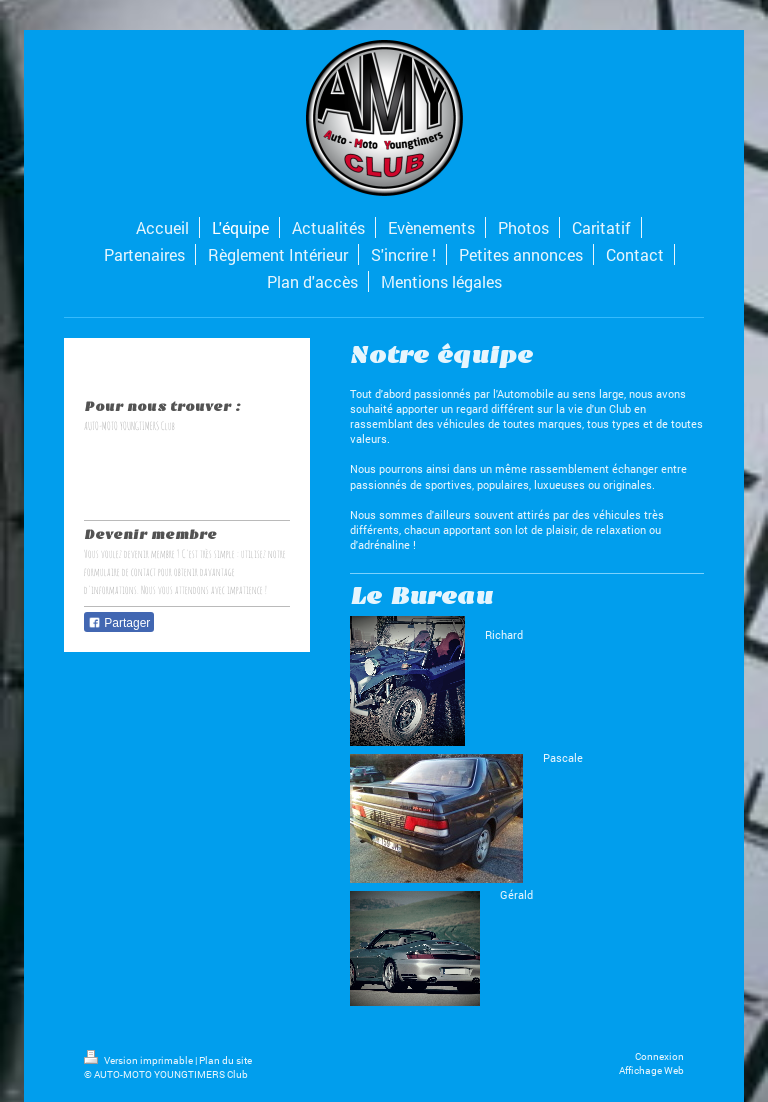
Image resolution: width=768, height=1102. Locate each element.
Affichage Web (651, 1070)
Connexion (659, 1056)
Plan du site (225, 1060)
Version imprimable (139, 1060)
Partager (119, 623)
